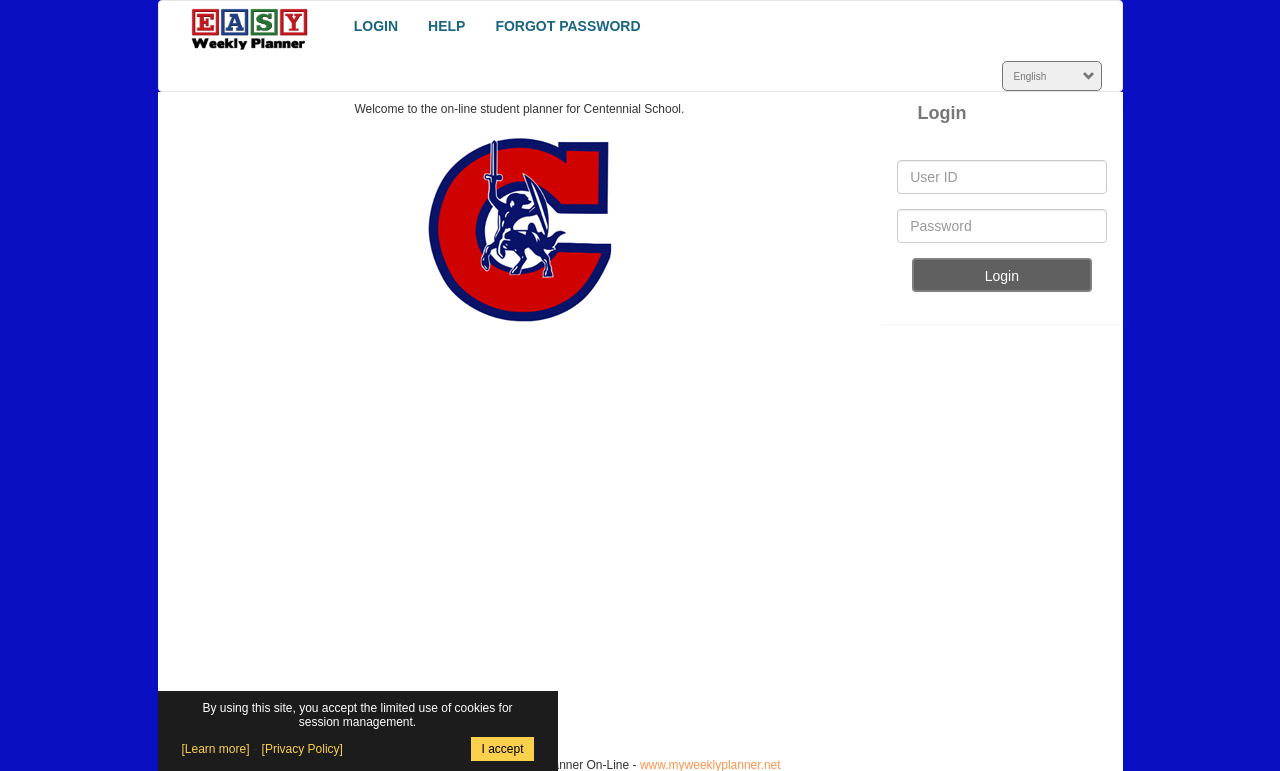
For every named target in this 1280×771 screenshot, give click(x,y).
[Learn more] (216, 749)
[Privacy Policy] (302, 749)
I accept (502, 749)
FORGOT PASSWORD (567, 26)
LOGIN (376, 26)
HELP (446, 26)
